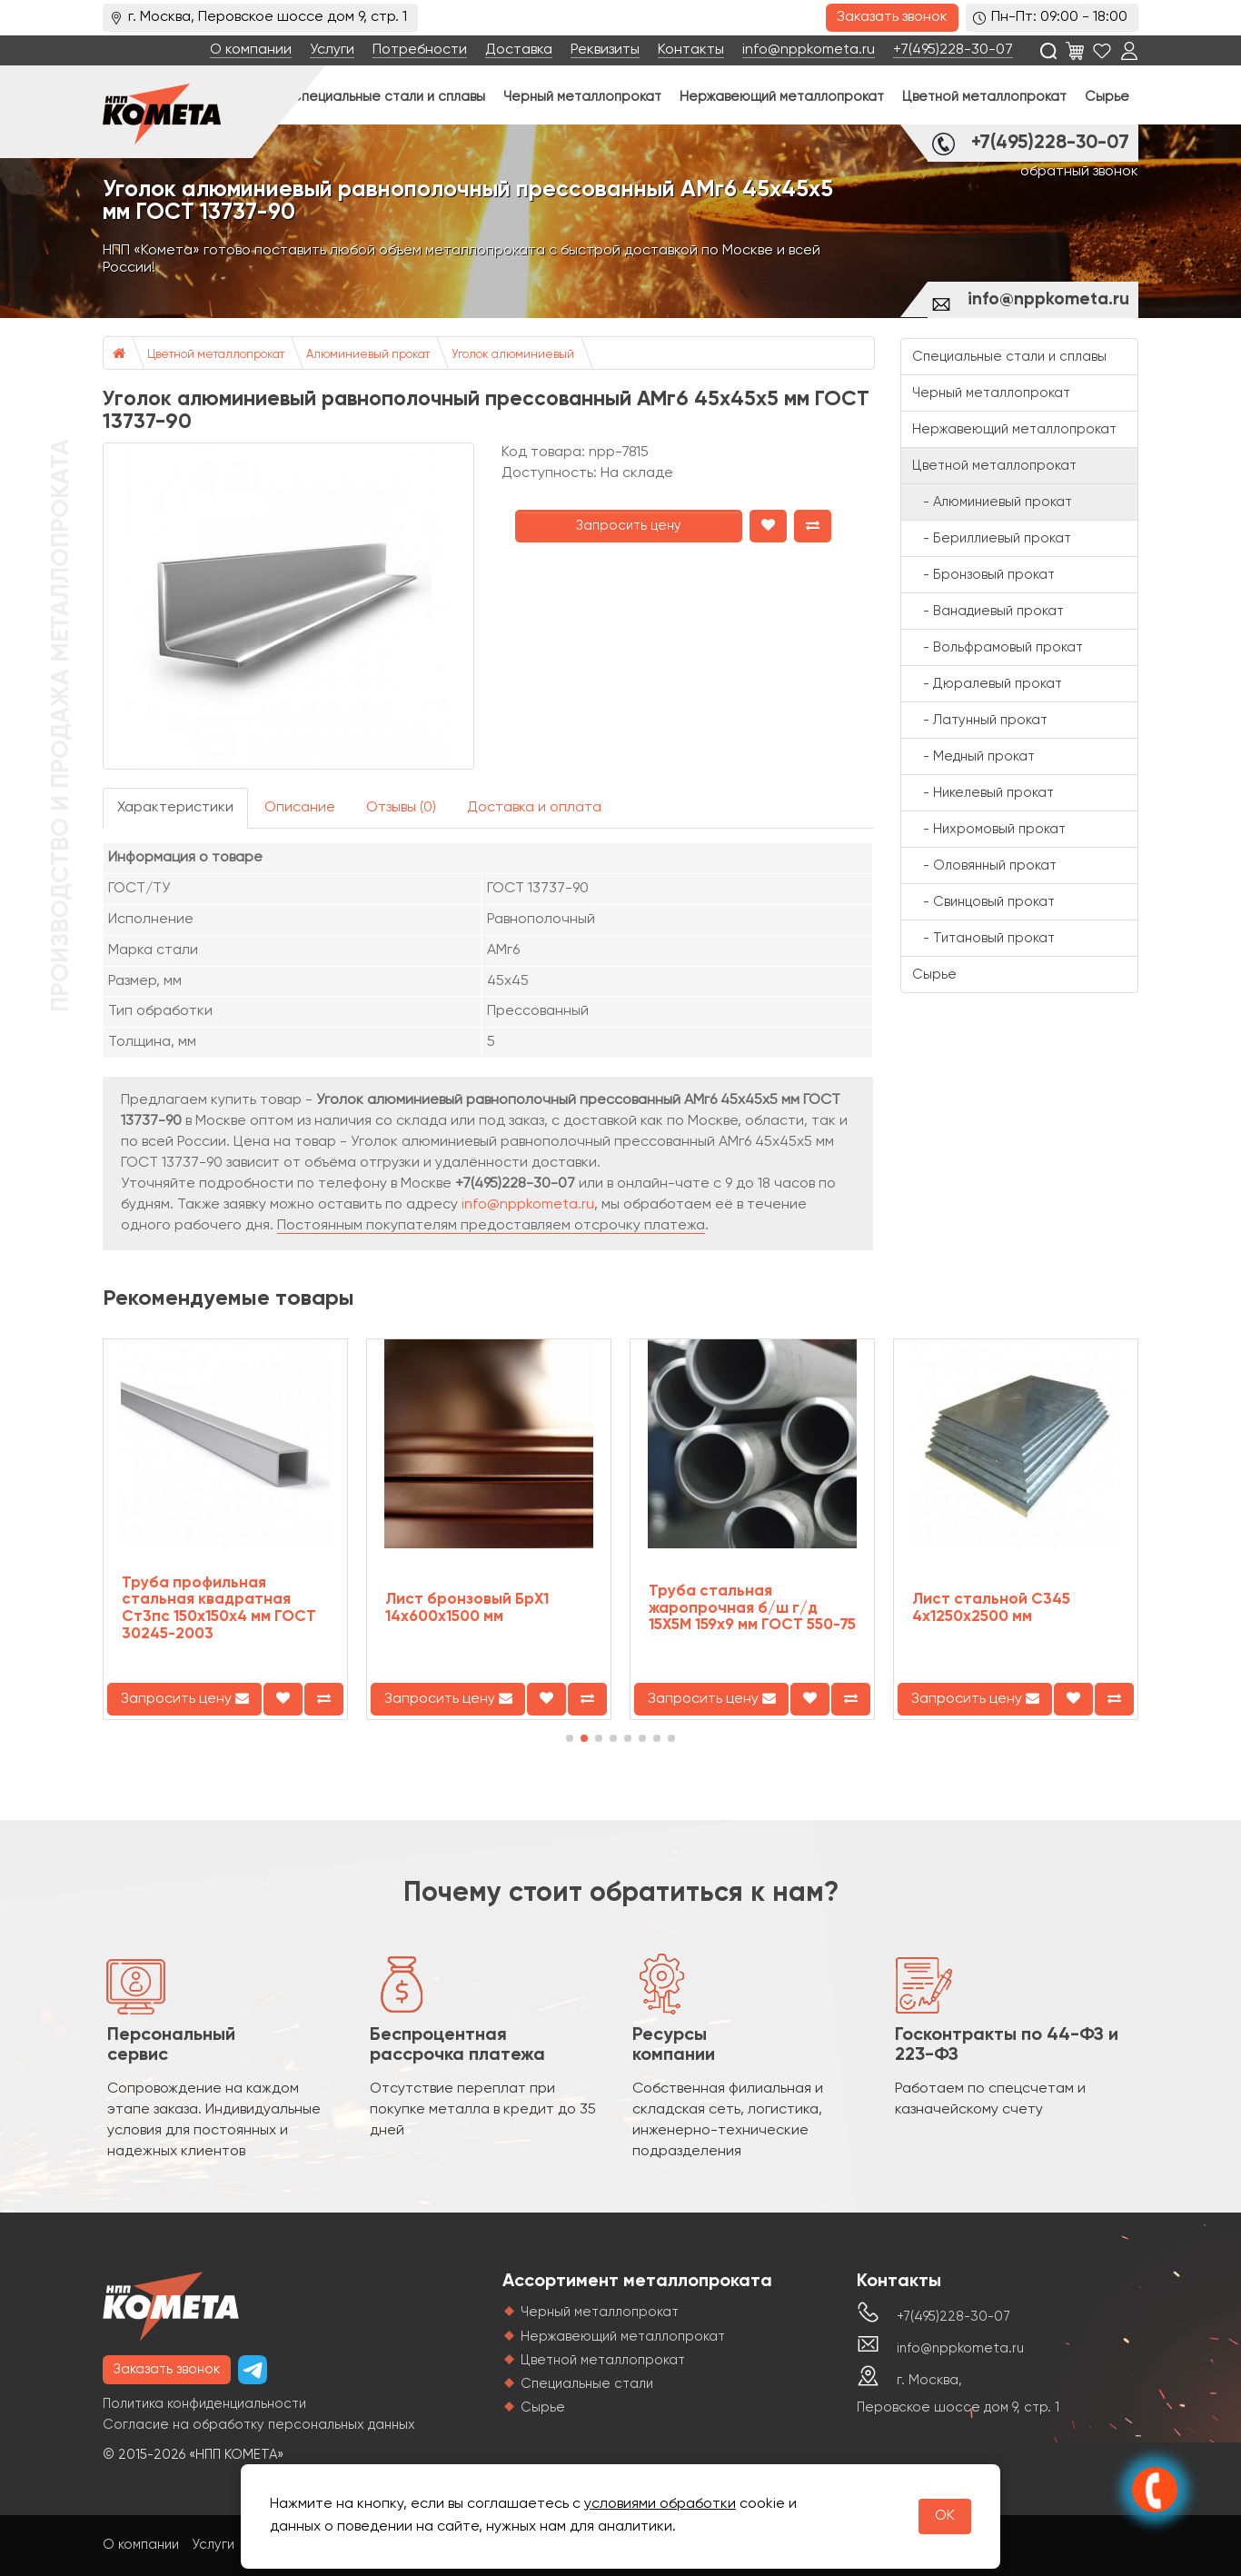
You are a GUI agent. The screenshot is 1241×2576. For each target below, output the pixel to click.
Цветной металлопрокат (984, 97)
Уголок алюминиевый (513, 355)
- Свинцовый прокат (983, 902)
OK (945, 2516)
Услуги (332, 50)
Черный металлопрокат (582, 97)
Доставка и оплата (534, 808)
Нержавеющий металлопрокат (782, 97)
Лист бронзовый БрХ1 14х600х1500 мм (467, 1608)
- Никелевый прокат (983, 793)
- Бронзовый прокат (983, 575)
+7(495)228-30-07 (953, 50)
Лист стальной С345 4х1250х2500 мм (991, 1608)
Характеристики (175, 808)
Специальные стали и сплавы (388, 97)
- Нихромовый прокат (989, 829)
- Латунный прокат (979, 720)
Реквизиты (605, 50)
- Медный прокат (973, 756)
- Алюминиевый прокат (992, 502)
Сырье (1107, 97)
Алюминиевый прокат (368, 355)
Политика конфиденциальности (204, 2404)
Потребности (419, 50)
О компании (251, 50)
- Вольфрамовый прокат (997, 647)
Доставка (518, 50)
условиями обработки (660, 2504)
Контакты (691, 50)
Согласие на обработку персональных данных (259, 2425)
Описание (299, 808)
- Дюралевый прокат (987, 684)
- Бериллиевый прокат (991, 538)
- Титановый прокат (983, 938)
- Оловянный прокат (984, 865)
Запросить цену (628, 525)
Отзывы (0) (401, 808)
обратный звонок (1079, 171)
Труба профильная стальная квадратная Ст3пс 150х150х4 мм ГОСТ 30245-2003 (219, 1609)
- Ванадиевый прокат (988, 611)
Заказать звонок (892, 17)
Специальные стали (587, 2384)
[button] (569, 1738)
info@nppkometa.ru (808, 50)
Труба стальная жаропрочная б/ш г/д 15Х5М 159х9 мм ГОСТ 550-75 (752, 1608)
